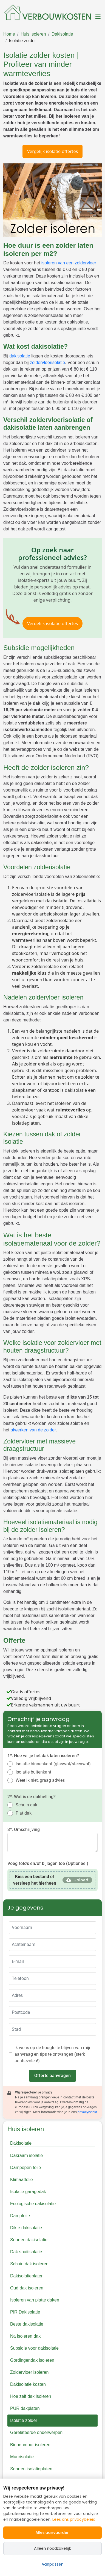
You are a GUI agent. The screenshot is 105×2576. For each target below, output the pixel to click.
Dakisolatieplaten (27, 2276)
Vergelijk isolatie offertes (52, 151)
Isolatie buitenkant (33, 1772)
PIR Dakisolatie (25, 2312)
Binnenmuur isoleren (30, 2444)
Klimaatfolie (21, 2179)
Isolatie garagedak (28, 2191)
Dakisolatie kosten (28, 2384)
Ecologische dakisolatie (33, 2203)
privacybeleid (87, 2112)
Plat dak (24, 1813)
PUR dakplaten (25, 2408)
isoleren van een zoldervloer (68, 263)
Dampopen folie (25, 2167)
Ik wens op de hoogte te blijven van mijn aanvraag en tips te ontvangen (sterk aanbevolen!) (53, 2054)
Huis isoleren (33, 34)
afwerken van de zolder (33, 1430)
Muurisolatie (22, 2456)
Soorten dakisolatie (28, 2239)
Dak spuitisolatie (26, 2251)
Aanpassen (53, 2564)
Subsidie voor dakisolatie (34, 2348)
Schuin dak (26, 1804)
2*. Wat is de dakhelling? (31, 1796)
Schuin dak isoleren (29, 2264)
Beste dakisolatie (26, 2324)
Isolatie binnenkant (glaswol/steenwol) (53, 1763)
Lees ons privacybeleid (73, 2519)
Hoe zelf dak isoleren (30, 2396)
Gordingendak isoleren (32, 2360)
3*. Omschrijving (23, 1829)
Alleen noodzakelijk (52, 2548)
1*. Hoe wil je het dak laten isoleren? (43, 1755)
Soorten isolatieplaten (31, 2469)
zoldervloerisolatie (47, 362)
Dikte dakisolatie (26, 2227)
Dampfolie (20, 2215)
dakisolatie (19, 356)
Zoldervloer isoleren (29, 2372)
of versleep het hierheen (34, 1880)
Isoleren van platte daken (34, 2300)
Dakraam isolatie (26, 2155)
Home (9, 34)
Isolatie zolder (22, 40)
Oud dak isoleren (26, 2288)
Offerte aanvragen (52, 2075)
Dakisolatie (62, 34)
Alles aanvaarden (52, 2532)
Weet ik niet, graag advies (40, 1780)
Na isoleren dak (25, 2336)
